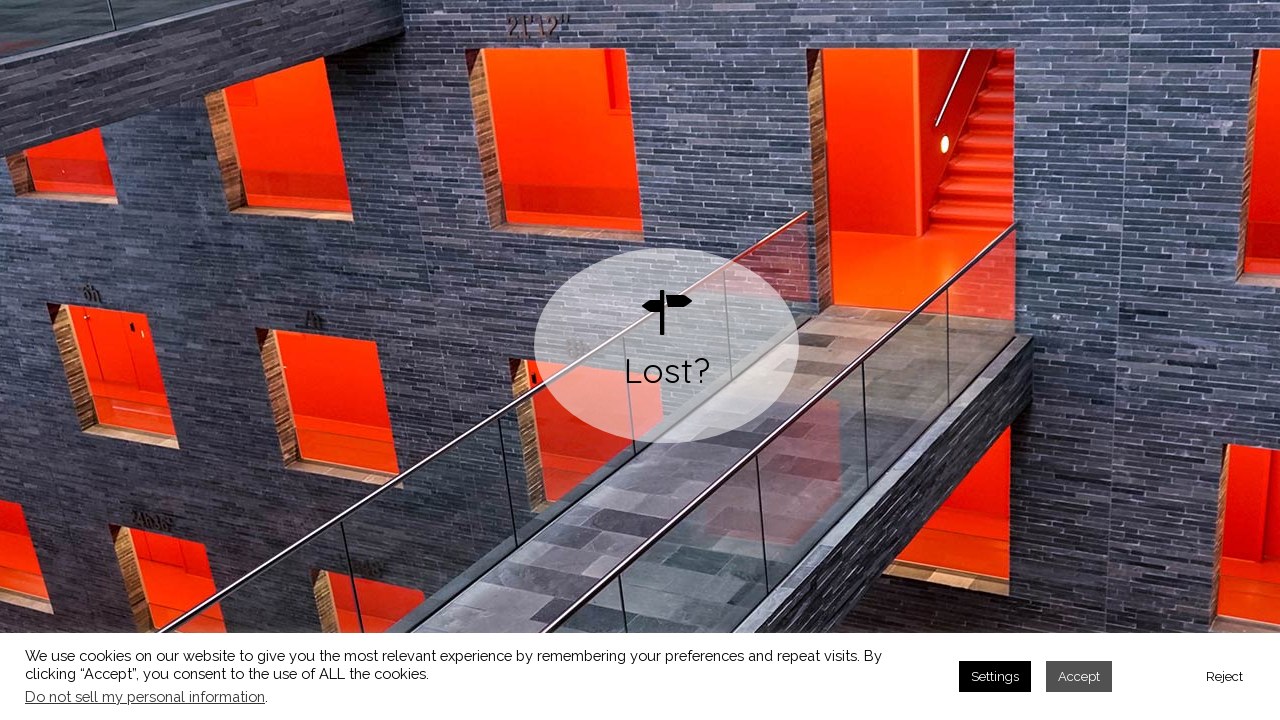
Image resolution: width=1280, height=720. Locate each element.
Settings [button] (995, 676)
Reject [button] (1224, 676)
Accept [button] (1079, 676)
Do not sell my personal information (145, 696)
